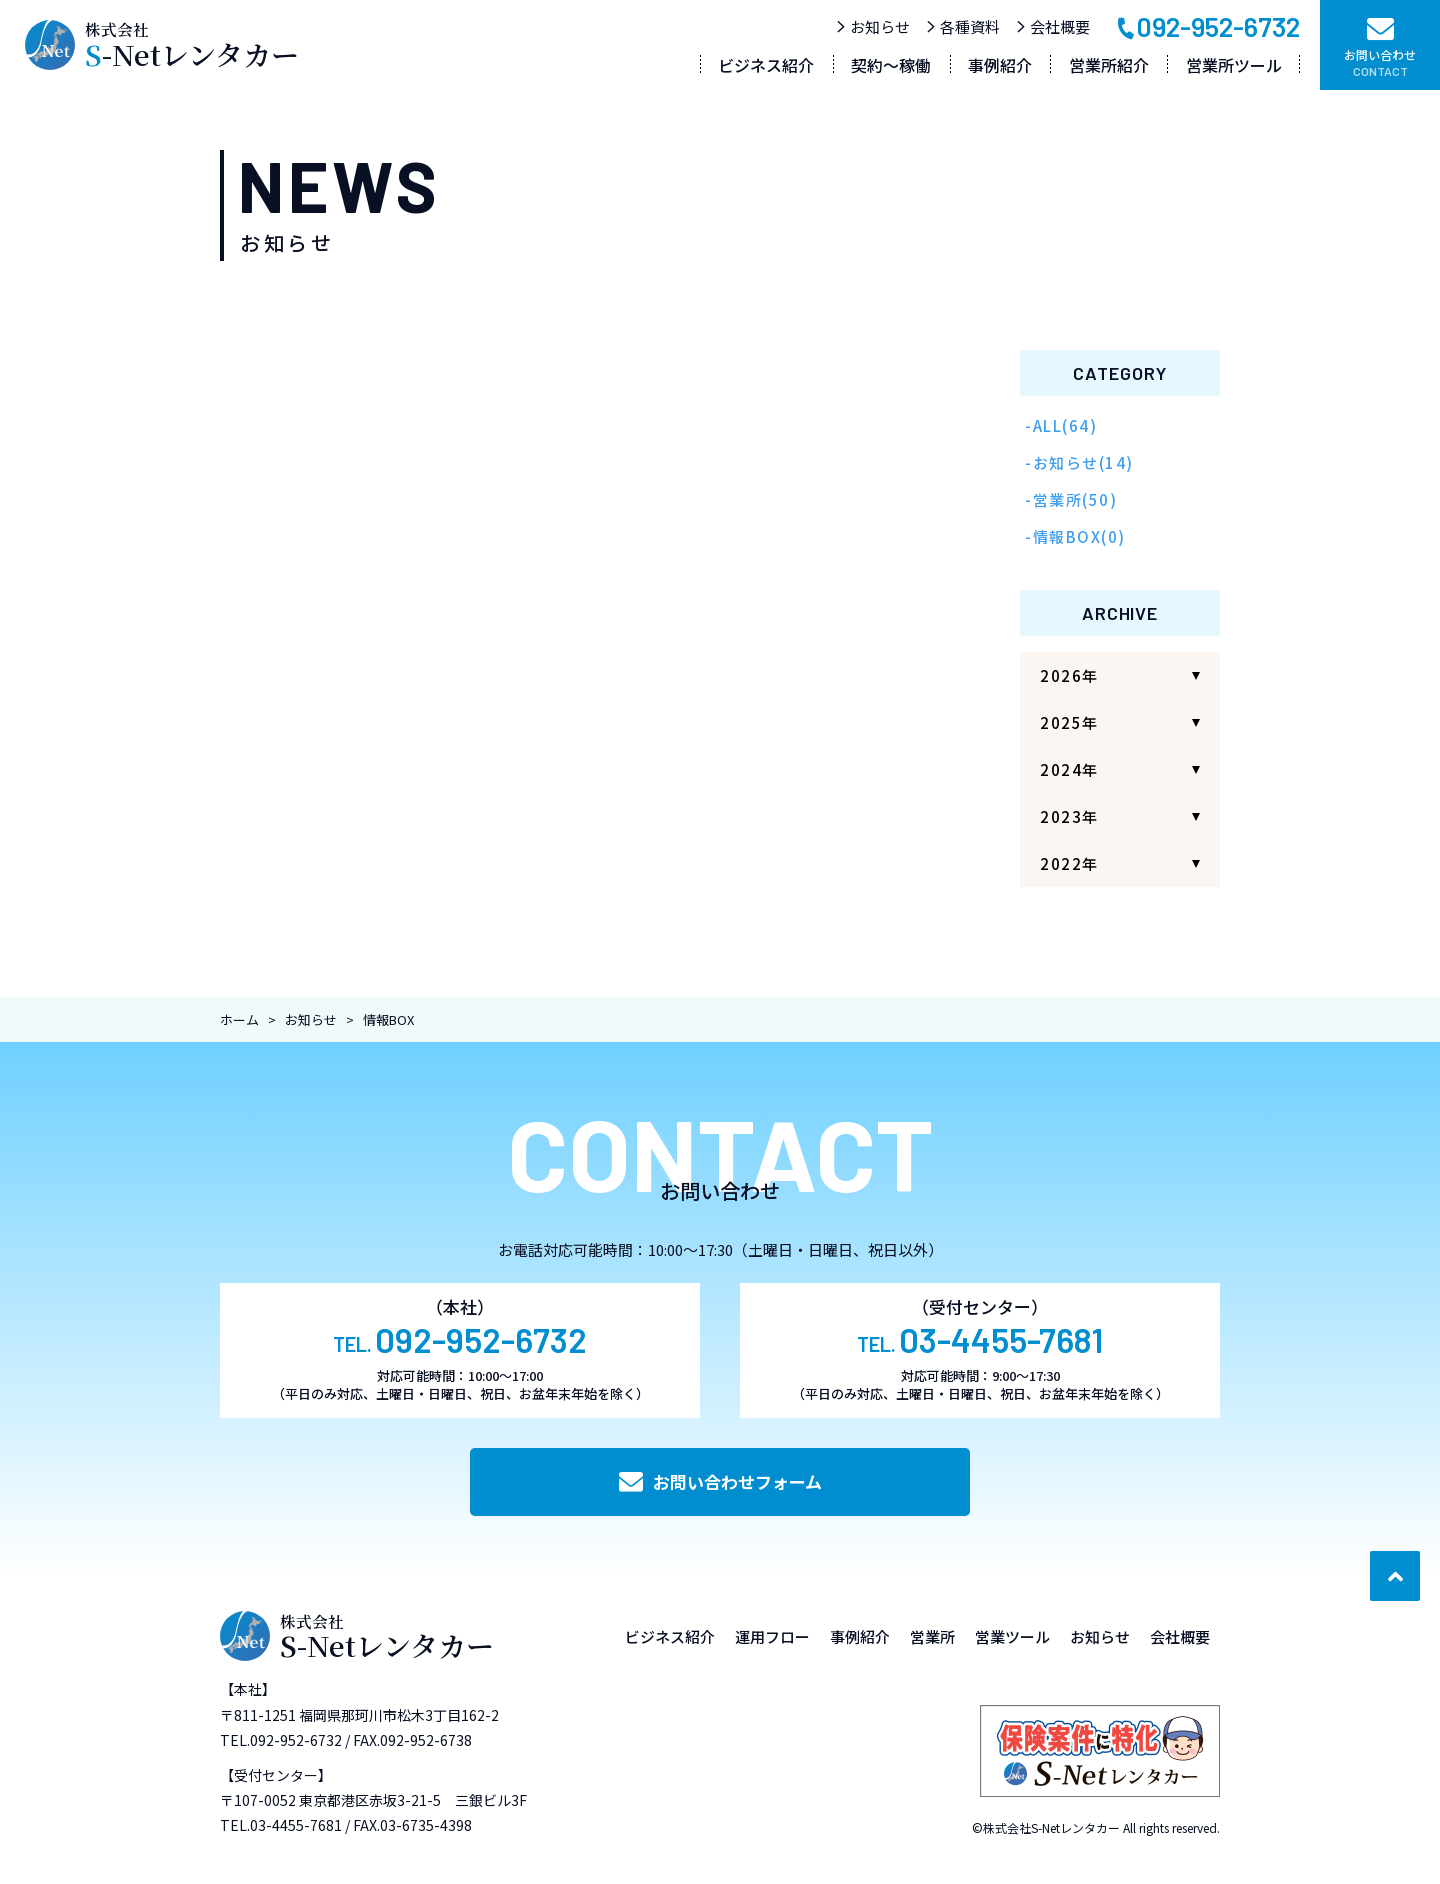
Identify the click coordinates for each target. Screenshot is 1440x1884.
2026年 (1069, 675)
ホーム (239, 1019)
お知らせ (872, 26)
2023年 (1069, 816)
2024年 (1069, 769)
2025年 (1069, 722)
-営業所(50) (1071, 499)
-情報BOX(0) (1075, 536)
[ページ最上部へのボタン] (1395, 1576)
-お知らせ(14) (1079, 462)
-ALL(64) (1061, 425)
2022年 (1069, 863)
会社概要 (1052, 26)
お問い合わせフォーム (720, 1481)
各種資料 (962, 26)
